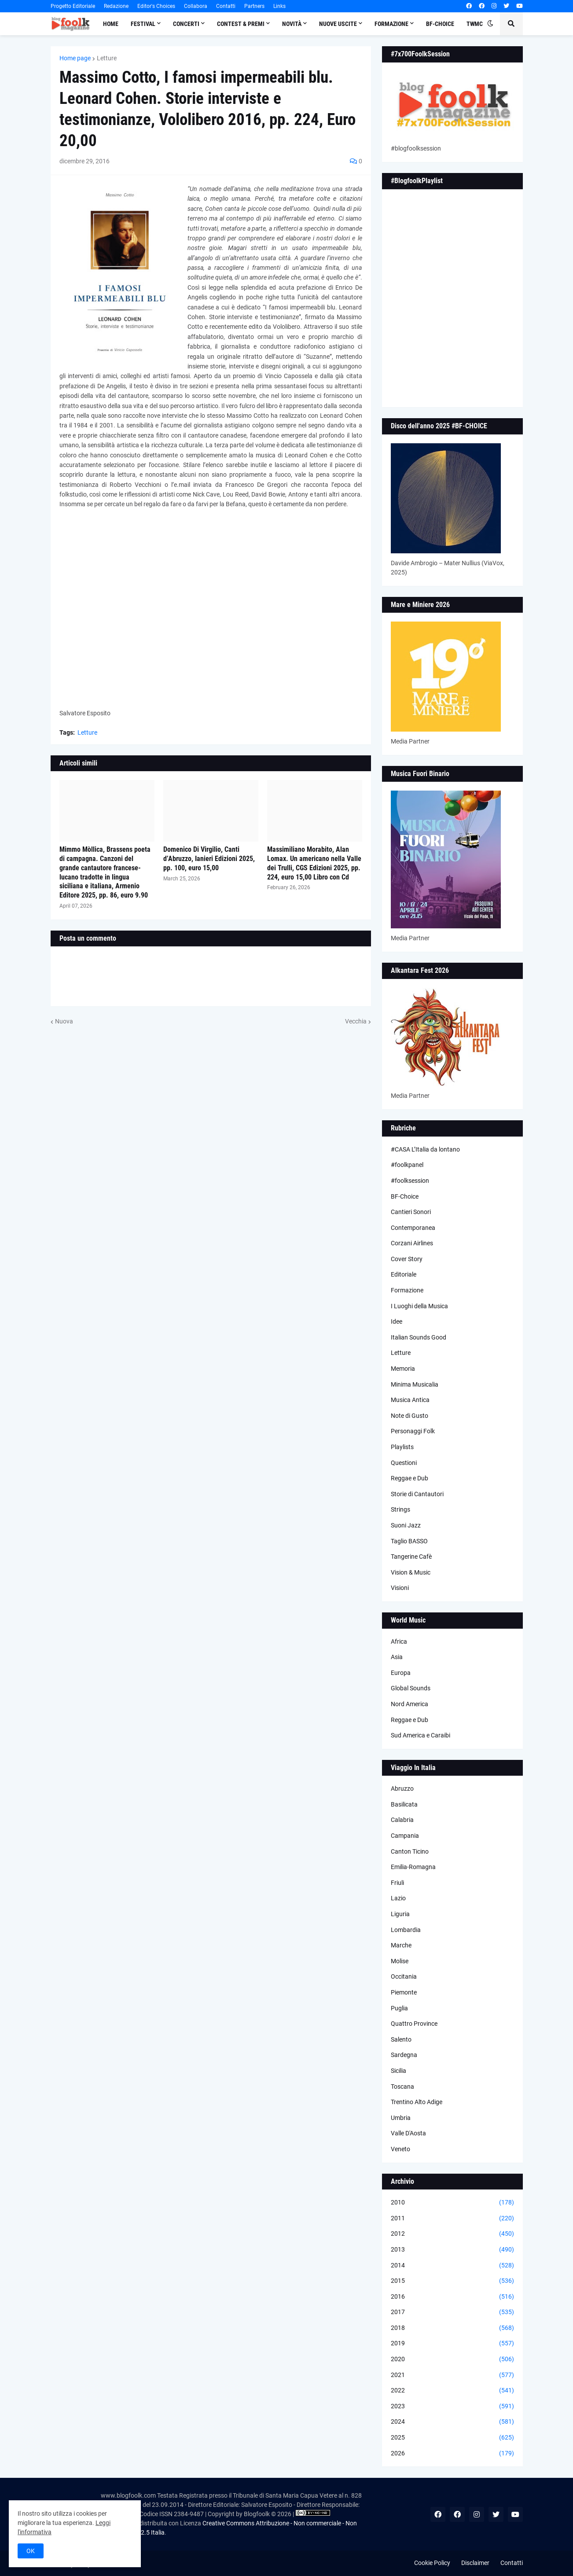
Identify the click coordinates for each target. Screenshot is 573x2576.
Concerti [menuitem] (186, 23)
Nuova (64, 1021)
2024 (452, 2422)
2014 (452, 2265)
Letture (107, 58)
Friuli (397, 1882)
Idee (396, 1321)
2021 (452, 2375)
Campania (405, 1835)
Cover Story (406, 1258)
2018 (452, 2328)
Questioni (404, 1462)
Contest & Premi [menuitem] (240, 23)
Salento (401, 2039)
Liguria (400, 1913)
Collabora (195, 6)
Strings (400, 1509)
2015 (452, 2281)
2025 (452, 2437)
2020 (452, 2359)
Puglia (399, 2008)
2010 (452, 2202)
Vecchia (356, 1021)
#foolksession (410, 1180)
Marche (401, 1945)
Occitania (404, 1976)
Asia (397, 1656)
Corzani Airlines (412, 1243)
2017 (452, 2312)
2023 (452, 2406)
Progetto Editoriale (73, 6)
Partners (254, 6)
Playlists (402, 1446)
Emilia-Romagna (413, 1866)
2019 (452, 2343)
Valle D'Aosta (408, 2133)
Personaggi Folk (413, 1431)
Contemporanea (413, 1227)
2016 (452, 2297)
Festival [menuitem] (143, 23)
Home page (75, 58)
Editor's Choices (156, 6)
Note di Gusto (409, 1415)
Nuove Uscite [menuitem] (338, 23)
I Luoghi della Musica (419, 1306)
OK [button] (30, 2550)
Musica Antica (410, 1399)
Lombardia (406, 1929)
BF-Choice (405, 1196)
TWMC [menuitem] (474, 23)
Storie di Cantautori (417, 1494)
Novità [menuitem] (291, 23)
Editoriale (403, 1274)
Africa (399, 1641)
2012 (452, 2234)
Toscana (402, 2086)
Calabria (402, 1819)
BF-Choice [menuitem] (440, 23)
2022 (452, 2390)
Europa (401, 1672)
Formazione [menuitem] (391, 23)
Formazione (407, 1290)
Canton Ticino (410, 1851)
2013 (452, 2249)
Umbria (401, 2117)
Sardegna (404, 2054)
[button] (490, 23)
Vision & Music (410, 1572)
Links (279, 6)
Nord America (409, 1704)
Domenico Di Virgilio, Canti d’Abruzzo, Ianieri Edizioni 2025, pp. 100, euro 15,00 (209, 858)
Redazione (116, 6)
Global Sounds (410, 1688)
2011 (452, 2218)
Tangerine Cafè (411, 1556)
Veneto (400, 2149)
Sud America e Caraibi (420, 1735)
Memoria (403, 1368)
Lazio (398, 1898)
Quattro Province (414, 2023)
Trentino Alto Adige (416, 2101)
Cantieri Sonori (411, 1211)
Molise (399, 1961)
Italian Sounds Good (418, 1337)
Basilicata (404, 1804)
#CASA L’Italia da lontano (425, 1149)
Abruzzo (402, 1788)
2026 (452, 2453)
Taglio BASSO (409, 1541)
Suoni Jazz (406, 1525)
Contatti (225, 6)
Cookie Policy (432, 2562)
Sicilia (398, 2070)
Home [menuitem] (110, 23)
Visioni (400, 1587)
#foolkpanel (407, 1164)
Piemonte (404, 1992)
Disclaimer (475, 2562)
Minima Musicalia (414, 1384)
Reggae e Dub (409, 1478)
